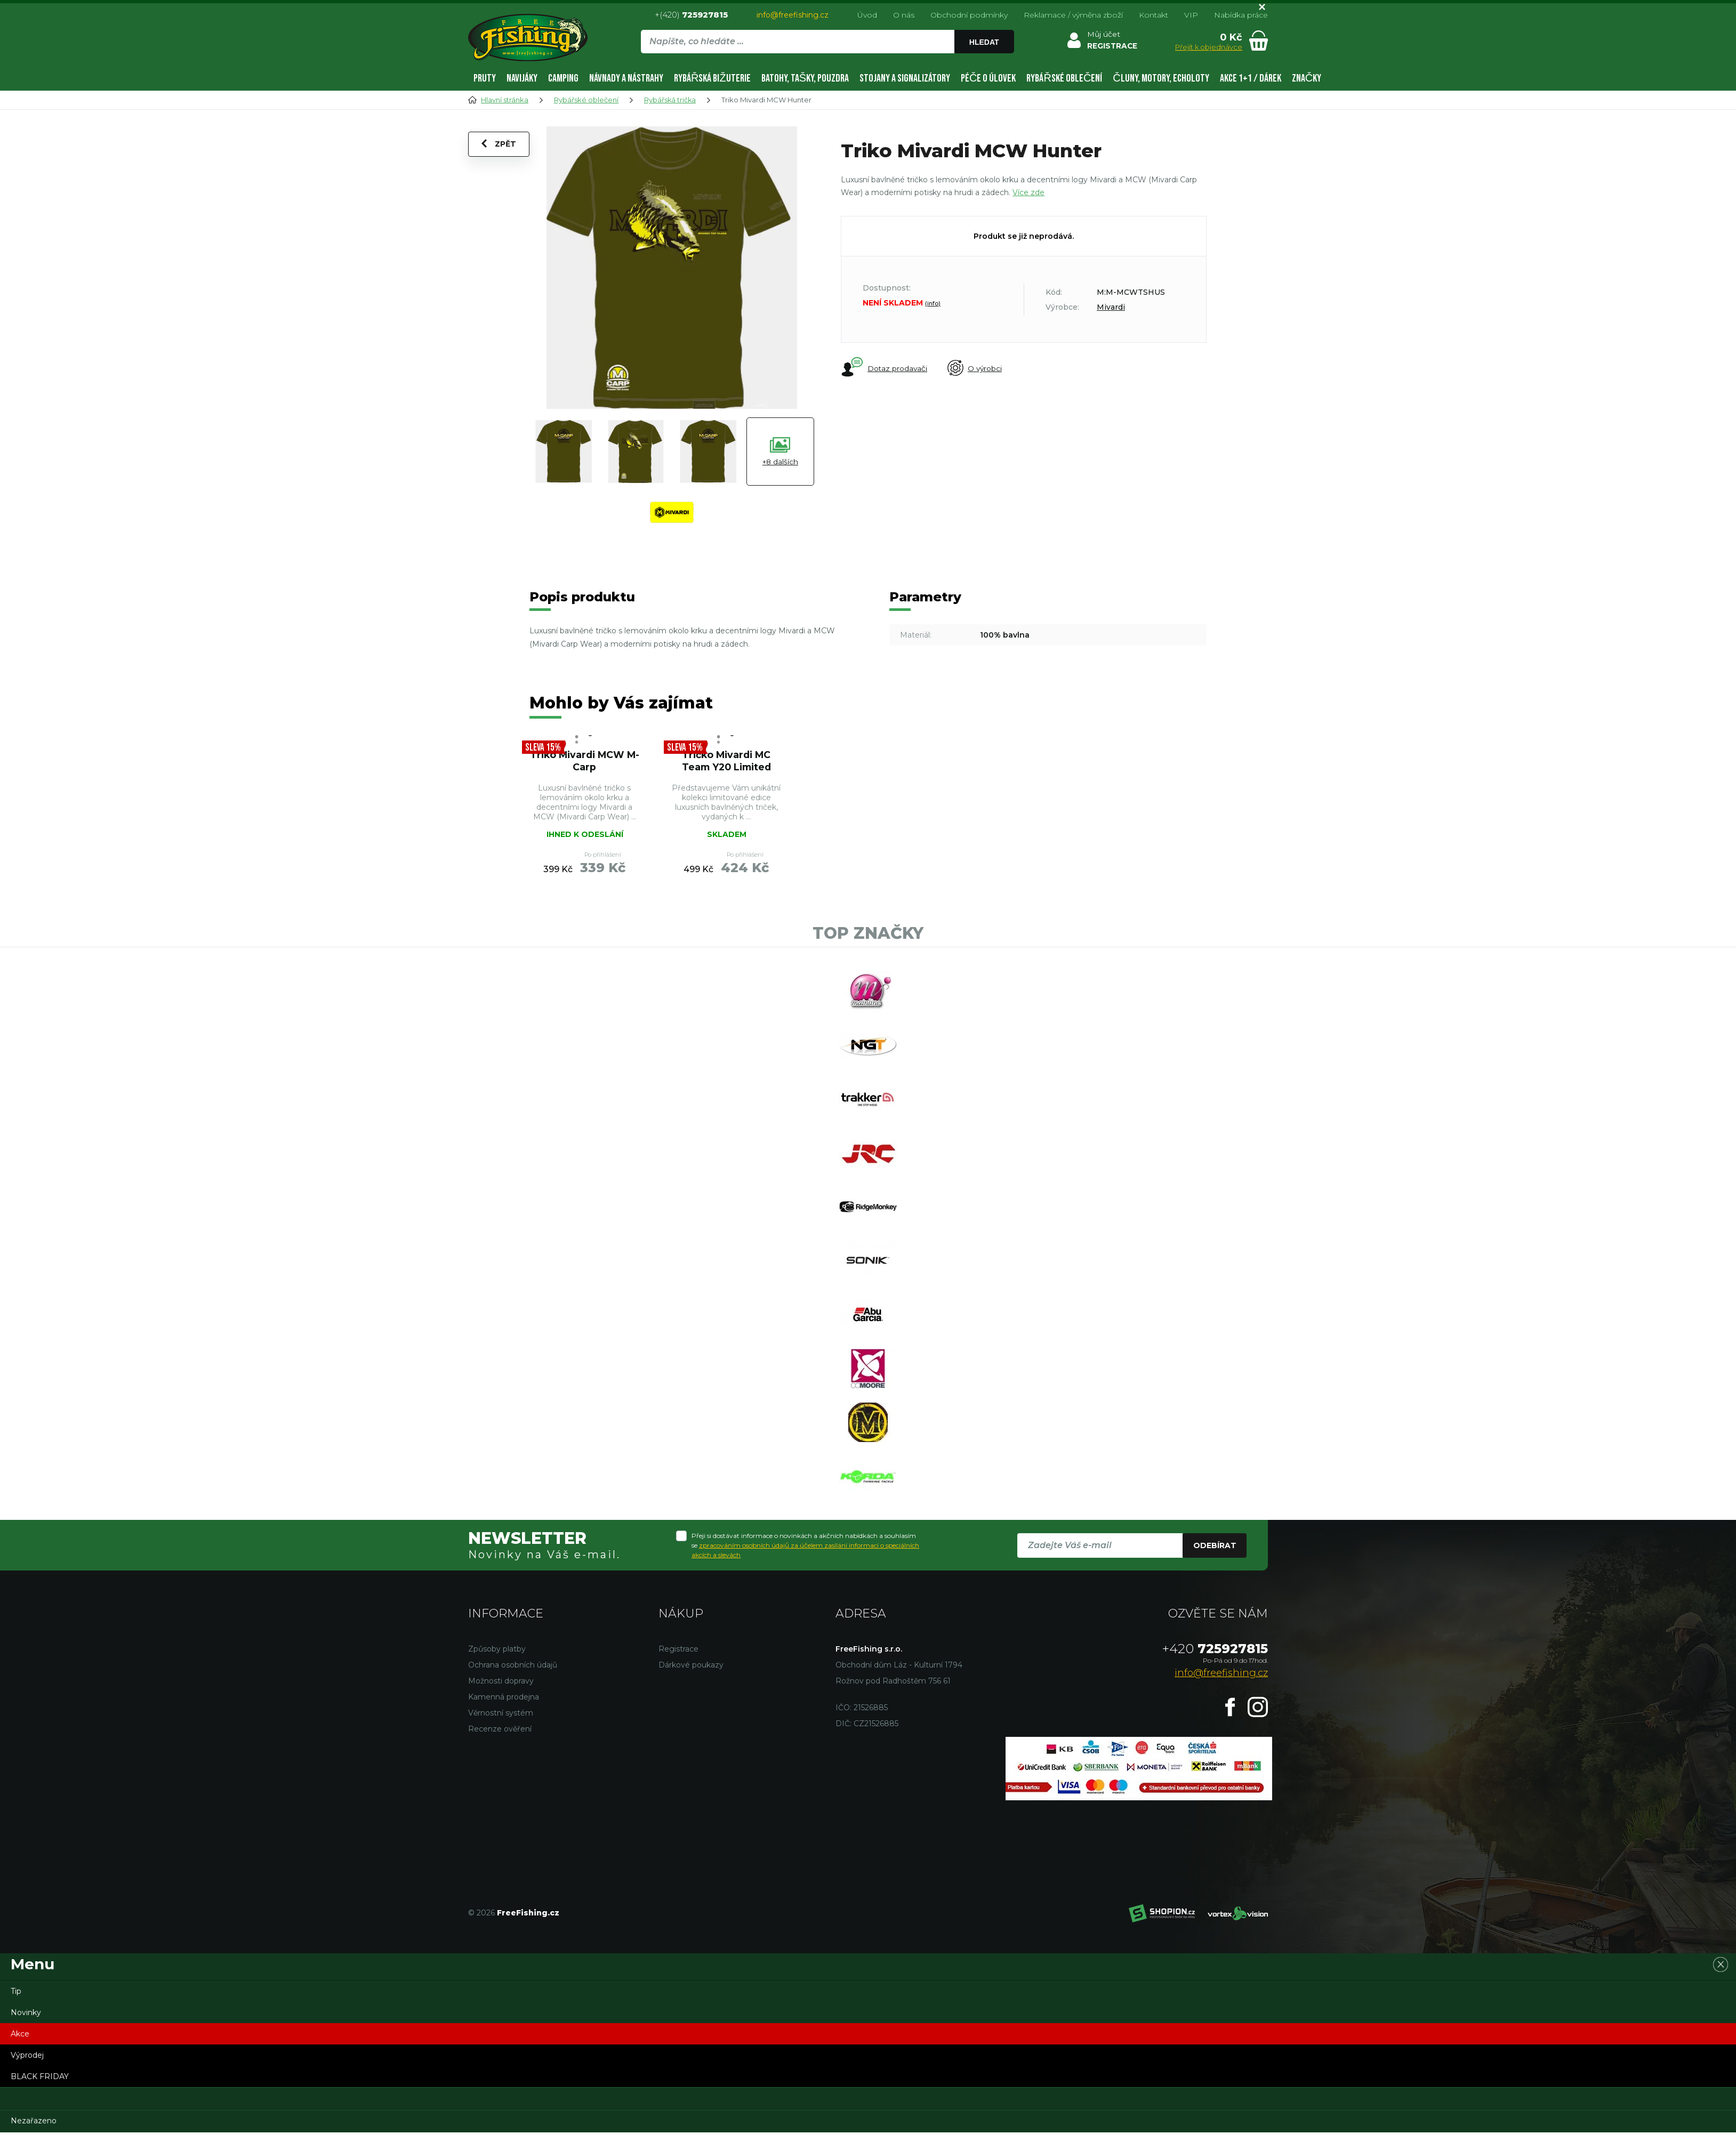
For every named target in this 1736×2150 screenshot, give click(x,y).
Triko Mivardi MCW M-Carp (584, 761)
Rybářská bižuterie (712, 78)
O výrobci (976, 368)
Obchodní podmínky (969, 15)
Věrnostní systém (500, 1730)
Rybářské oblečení (1064, 78)
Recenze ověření (500, 1746)
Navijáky (522, 78)
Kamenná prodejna (503, 1714)
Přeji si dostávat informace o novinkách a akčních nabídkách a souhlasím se (805, 1562)
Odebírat (1214, 1562)
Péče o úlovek (988, 78)
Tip (16, 2009)
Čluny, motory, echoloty (1161, 78)
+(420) (691, 15)
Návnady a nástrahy (626, 78)
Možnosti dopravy (501, 1698)
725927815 (1215, 1666)
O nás (903, 15)
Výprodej (27, 2072)
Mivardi (1111, 307)
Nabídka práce (1241, 15)
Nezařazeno (34, 2138)
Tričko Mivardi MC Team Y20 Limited (726, 761)
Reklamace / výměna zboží (1073, 15)
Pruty (484, 78)
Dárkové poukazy (691, 1682)
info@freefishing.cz (793, 15)
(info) (933, 303)
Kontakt (1153, 15)
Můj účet (1103, 34)
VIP (1191, 15)
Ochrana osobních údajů (512, 1682)
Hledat (984, 42)
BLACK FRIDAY (40, 2094)
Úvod (867, 15)
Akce (20, 2051)
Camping (563, 78)
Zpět (498, 144)
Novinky (26, 2030)
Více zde (1028, 192)
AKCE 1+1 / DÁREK (1250, 78)
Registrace (678, 1666)
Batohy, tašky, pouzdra (805, 78)
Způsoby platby (497, 1666)
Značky (1306, 78)
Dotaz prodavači (884, 368)
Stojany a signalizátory (904, 78)
